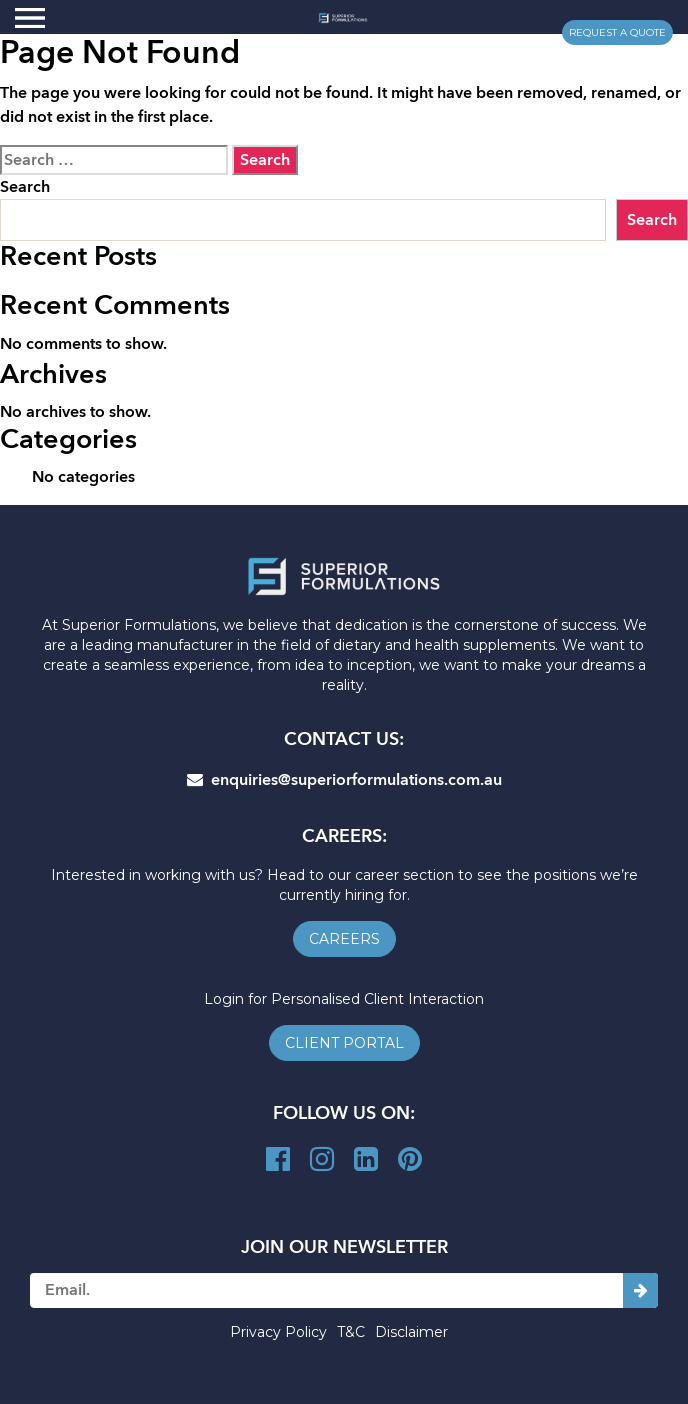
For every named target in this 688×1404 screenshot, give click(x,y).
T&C (351, 1332)
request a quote (617, 32)
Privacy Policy (278, 1332)
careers (344, 939)
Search (25, 187)
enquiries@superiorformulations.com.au (344, 780)
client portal (344, 1043)
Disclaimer (411, 1332)
